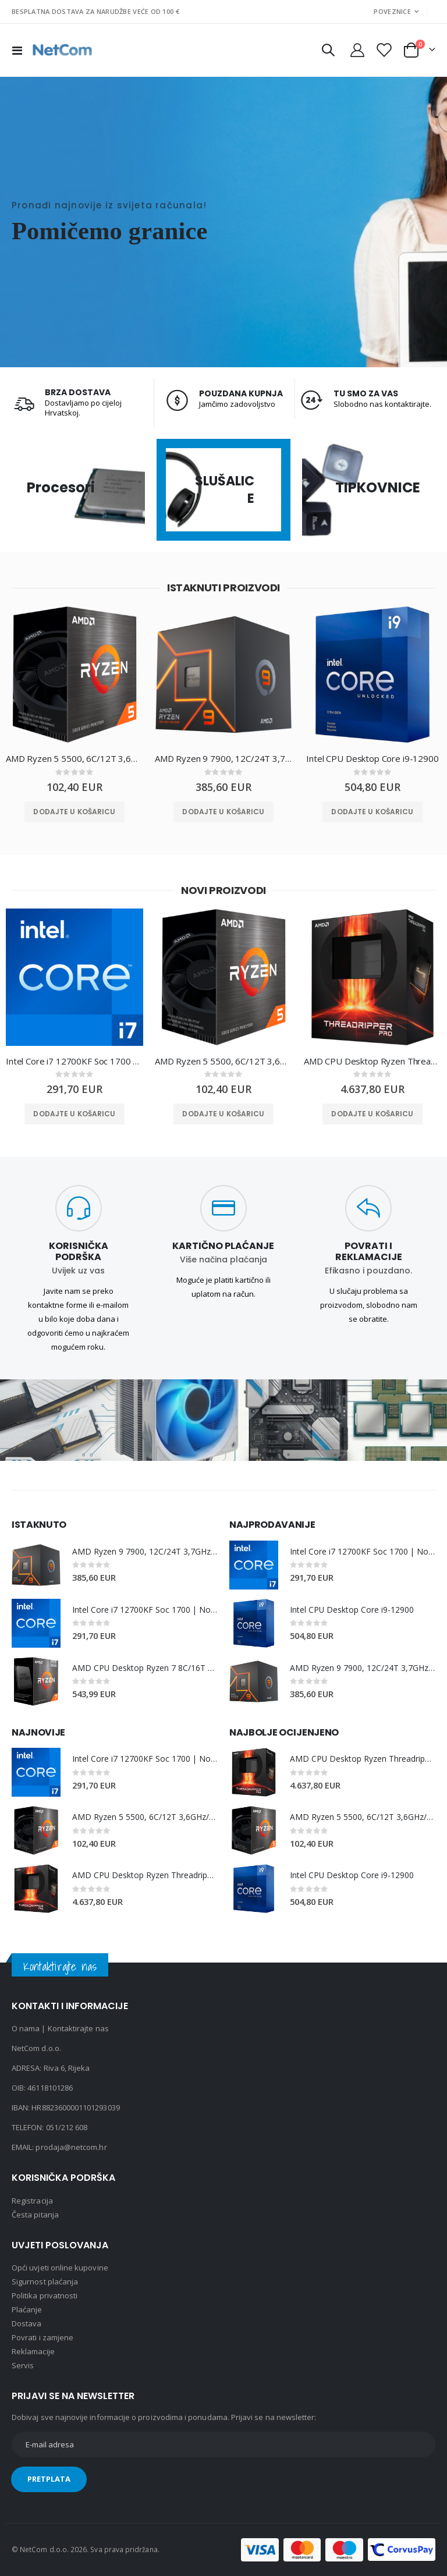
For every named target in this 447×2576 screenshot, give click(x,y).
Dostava (26, 2324)
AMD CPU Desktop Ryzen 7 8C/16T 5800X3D (145, 1667)
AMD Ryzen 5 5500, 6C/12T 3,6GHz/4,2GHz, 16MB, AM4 (74, 758)
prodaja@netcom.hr (71, 2147)
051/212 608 (67, 2128)
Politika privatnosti (44, 2296)
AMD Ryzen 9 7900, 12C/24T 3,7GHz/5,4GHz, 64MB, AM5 (223, 758)
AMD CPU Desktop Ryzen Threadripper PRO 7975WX (372, 1061)
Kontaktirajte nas (78, 2029)
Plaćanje (27, 2310)
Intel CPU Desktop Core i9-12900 (372, 758)
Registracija (32, 2200)
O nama (26, 2029)
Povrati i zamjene (42, 2338)
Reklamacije (33, 2352)
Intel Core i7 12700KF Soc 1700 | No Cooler (74, 1061)
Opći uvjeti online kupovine (60, 2268)
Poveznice (392, 11)
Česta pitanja (35, 2214)
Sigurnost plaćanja (45, 2282)
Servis (23, 2366)
